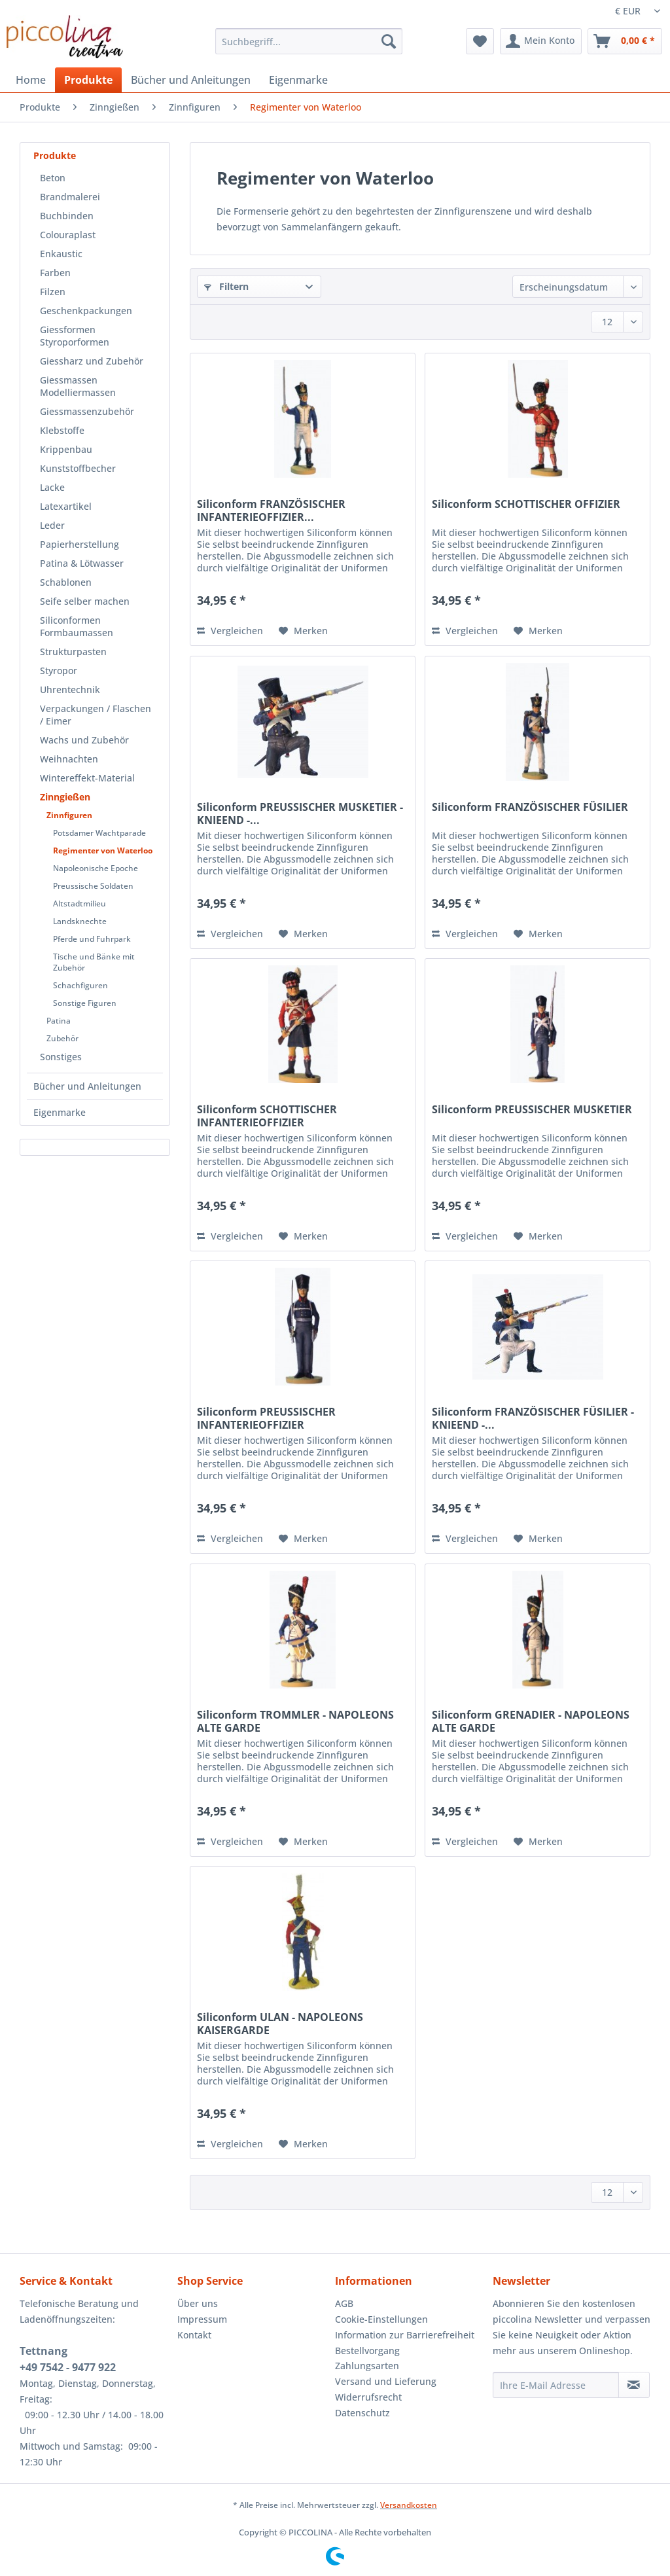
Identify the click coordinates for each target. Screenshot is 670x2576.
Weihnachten (69, 759)
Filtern (226, 286)
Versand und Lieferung (385, 2381)
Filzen (52, 291)
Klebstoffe (62, 430)
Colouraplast (68, 234)
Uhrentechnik (70, 689)
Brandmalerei (70, 196)
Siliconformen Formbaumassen (76, 626)
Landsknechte (80, 921)
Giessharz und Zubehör (91, 361)
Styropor (58, 670)
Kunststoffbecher (78, 468)
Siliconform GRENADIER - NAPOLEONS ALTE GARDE (530, 1721)
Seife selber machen (85, 601)
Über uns (197, 2303)
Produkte (54, 155)
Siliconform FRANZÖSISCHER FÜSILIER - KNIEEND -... (533, 1418)
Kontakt (194, 2335)
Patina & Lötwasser (82, 563)
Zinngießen (65, 797)
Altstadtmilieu (79, 903)
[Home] (31, 79)
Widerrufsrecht (368, 2397)
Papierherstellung (79, 544)
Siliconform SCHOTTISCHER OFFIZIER (526, 504)
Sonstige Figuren (84, 1003)
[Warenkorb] (625, 41)
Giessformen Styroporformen (74, 335)
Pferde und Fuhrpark (92, 938)
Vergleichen (230, 630)
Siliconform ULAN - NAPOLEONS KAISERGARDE (280, 2024)
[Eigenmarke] (298, 79)
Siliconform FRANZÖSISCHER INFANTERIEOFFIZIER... (271, 510)
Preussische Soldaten (93, 885)
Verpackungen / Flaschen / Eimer (95, 714)
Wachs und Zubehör (84, 740)
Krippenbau (66, 449)
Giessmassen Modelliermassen (78, 386)
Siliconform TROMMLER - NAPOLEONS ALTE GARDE (295, 1721)
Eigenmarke (59, 1112)
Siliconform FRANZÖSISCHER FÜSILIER (530, 807)
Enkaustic (61, 253)
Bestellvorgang (367, 2350)
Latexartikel (66, 506)
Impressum (202, 2319)
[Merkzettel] (480, 41)
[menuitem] (309, 47)
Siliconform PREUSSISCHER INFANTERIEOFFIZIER (266, 1418)
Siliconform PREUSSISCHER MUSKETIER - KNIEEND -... (300, 813)
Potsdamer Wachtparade (99, 832)
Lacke (52, 487)
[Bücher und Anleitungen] (191, 79)
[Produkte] (88, 79)
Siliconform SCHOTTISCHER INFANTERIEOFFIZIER (267, 1116)
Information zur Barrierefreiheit (404, 2335)
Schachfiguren (80, 985)
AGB (344, 2303)
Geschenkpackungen (86, 310)
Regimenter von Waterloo (102, 850)
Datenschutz (362, 2412)
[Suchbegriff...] (309, 41)
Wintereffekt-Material (87, 778)
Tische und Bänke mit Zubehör (94, 962)
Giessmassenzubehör (87, 411)
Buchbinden (67, 215)
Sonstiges (61, 1056)
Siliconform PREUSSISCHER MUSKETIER (532, 1110)
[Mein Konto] (541, 41)
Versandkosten (408, 2505)
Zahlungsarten (367, 2365)
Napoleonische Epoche (95, 868)
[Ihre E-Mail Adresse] (556, 2385)
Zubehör (62, 1038)
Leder (52, 525)
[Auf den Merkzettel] (303, 631)
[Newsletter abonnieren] (634, 2385)
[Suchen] (388, 41)
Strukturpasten (73, 651)
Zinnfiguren (69, 815)
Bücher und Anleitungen (87, 1086)
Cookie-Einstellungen (381, 2319)
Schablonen (66, 582)
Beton (52, 177)
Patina (58, 1020)
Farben (55, 272)
